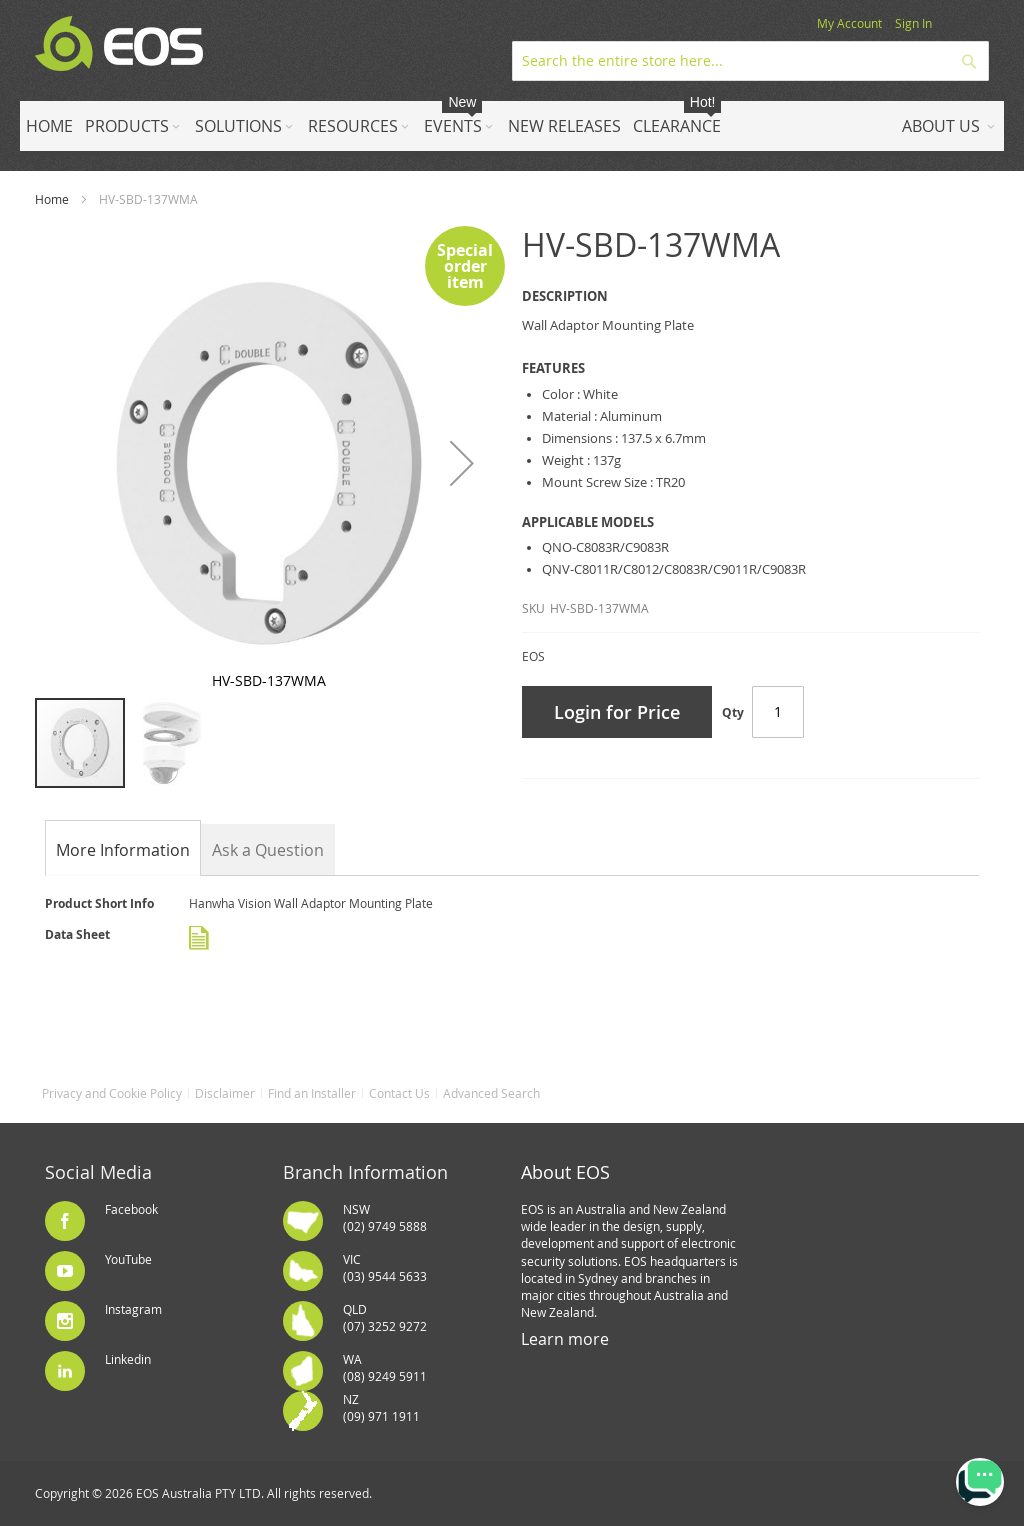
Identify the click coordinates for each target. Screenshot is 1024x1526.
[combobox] (750, 61)
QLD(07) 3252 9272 (385, 1317)
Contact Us (399, 1093)
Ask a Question (268, 850)
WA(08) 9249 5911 (385, 1367)
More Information (123, 850)
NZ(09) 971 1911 (381, 1407)
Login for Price (617, 712)
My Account (849, 23)
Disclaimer (225, 1093)
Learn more (565, 1339)
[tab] (123, 850)
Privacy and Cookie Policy (112, 1093)
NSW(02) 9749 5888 (385, 1217)
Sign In (913, 23)
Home (52, 199)
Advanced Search (491, 1093)
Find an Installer (312, 1093)
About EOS (565, 1172)
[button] (462, 462)
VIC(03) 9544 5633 (385, 1267)
